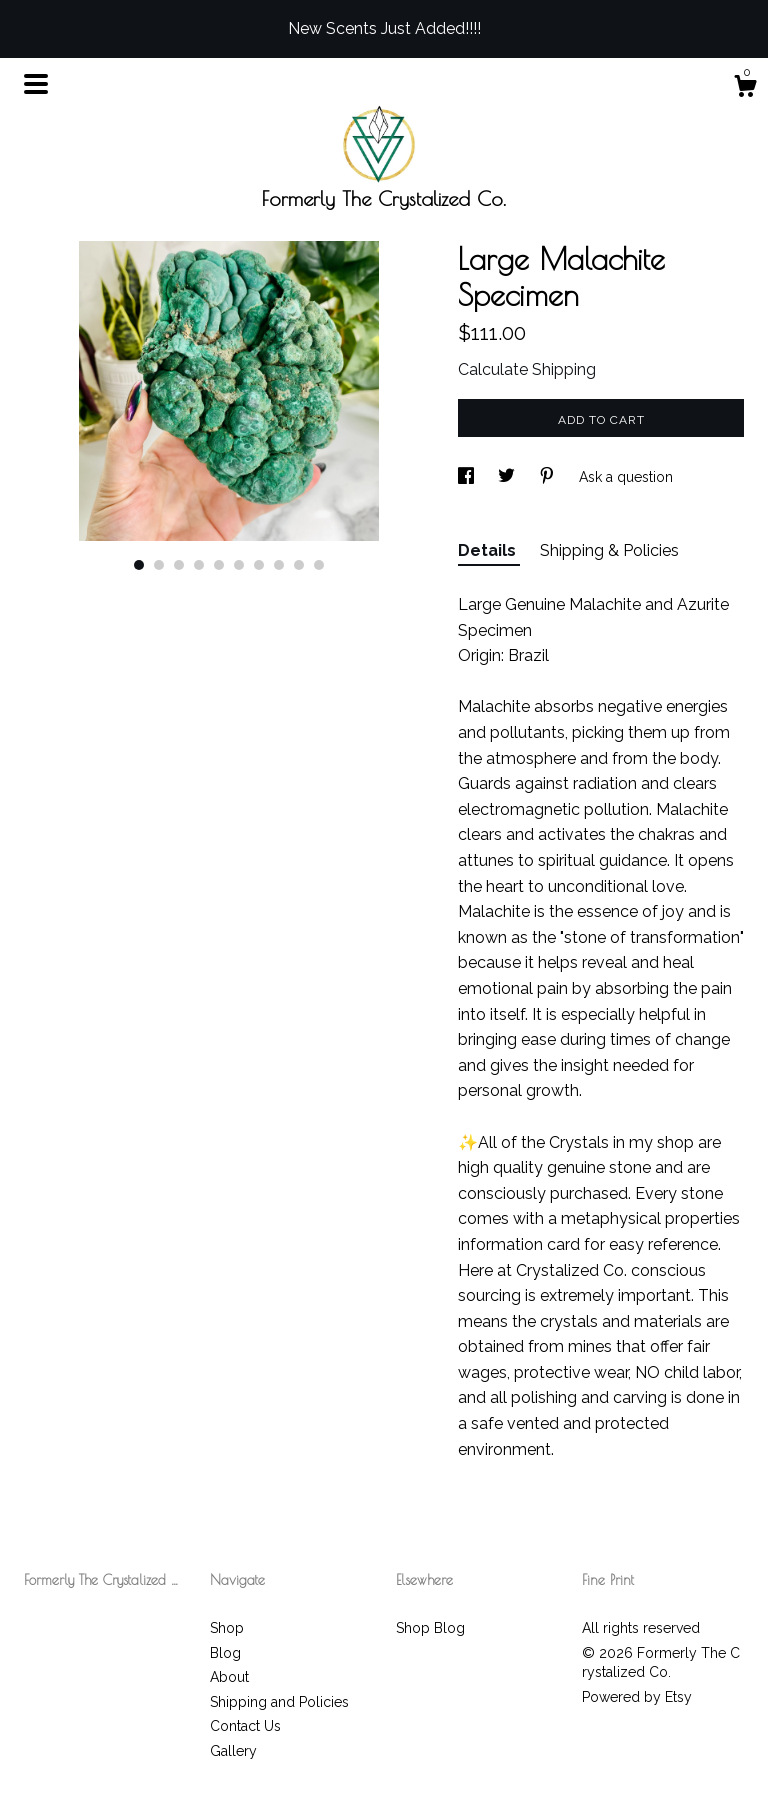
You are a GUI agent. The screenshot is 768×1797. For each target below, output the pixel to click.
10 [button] (319, 565)
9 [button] (299, 565)
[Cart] (745, 89)
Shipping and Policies (279, 1702)
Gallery (233, 1751)
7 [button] (259, 565)
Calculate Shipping (527, 369)
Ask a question (626, 477)
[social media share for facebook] (468, 477)
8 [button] (279, 565)
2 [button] (159, 565)
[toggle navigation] (36, 84)
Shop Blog (430, 1628)
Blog (225, 1653)
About (229, 1677)
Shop (227, 1628)
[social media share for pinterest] (549, 477)
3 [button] (179, 565)
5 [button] (219, 565)
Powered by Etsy (637, 1697)
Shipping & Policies (609, 550)
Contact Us (245, 1726)
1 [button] (139, 565)
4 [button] (199, 565)
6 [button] (239, 565)
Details (489, 550)
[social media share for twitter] (508, 477)
